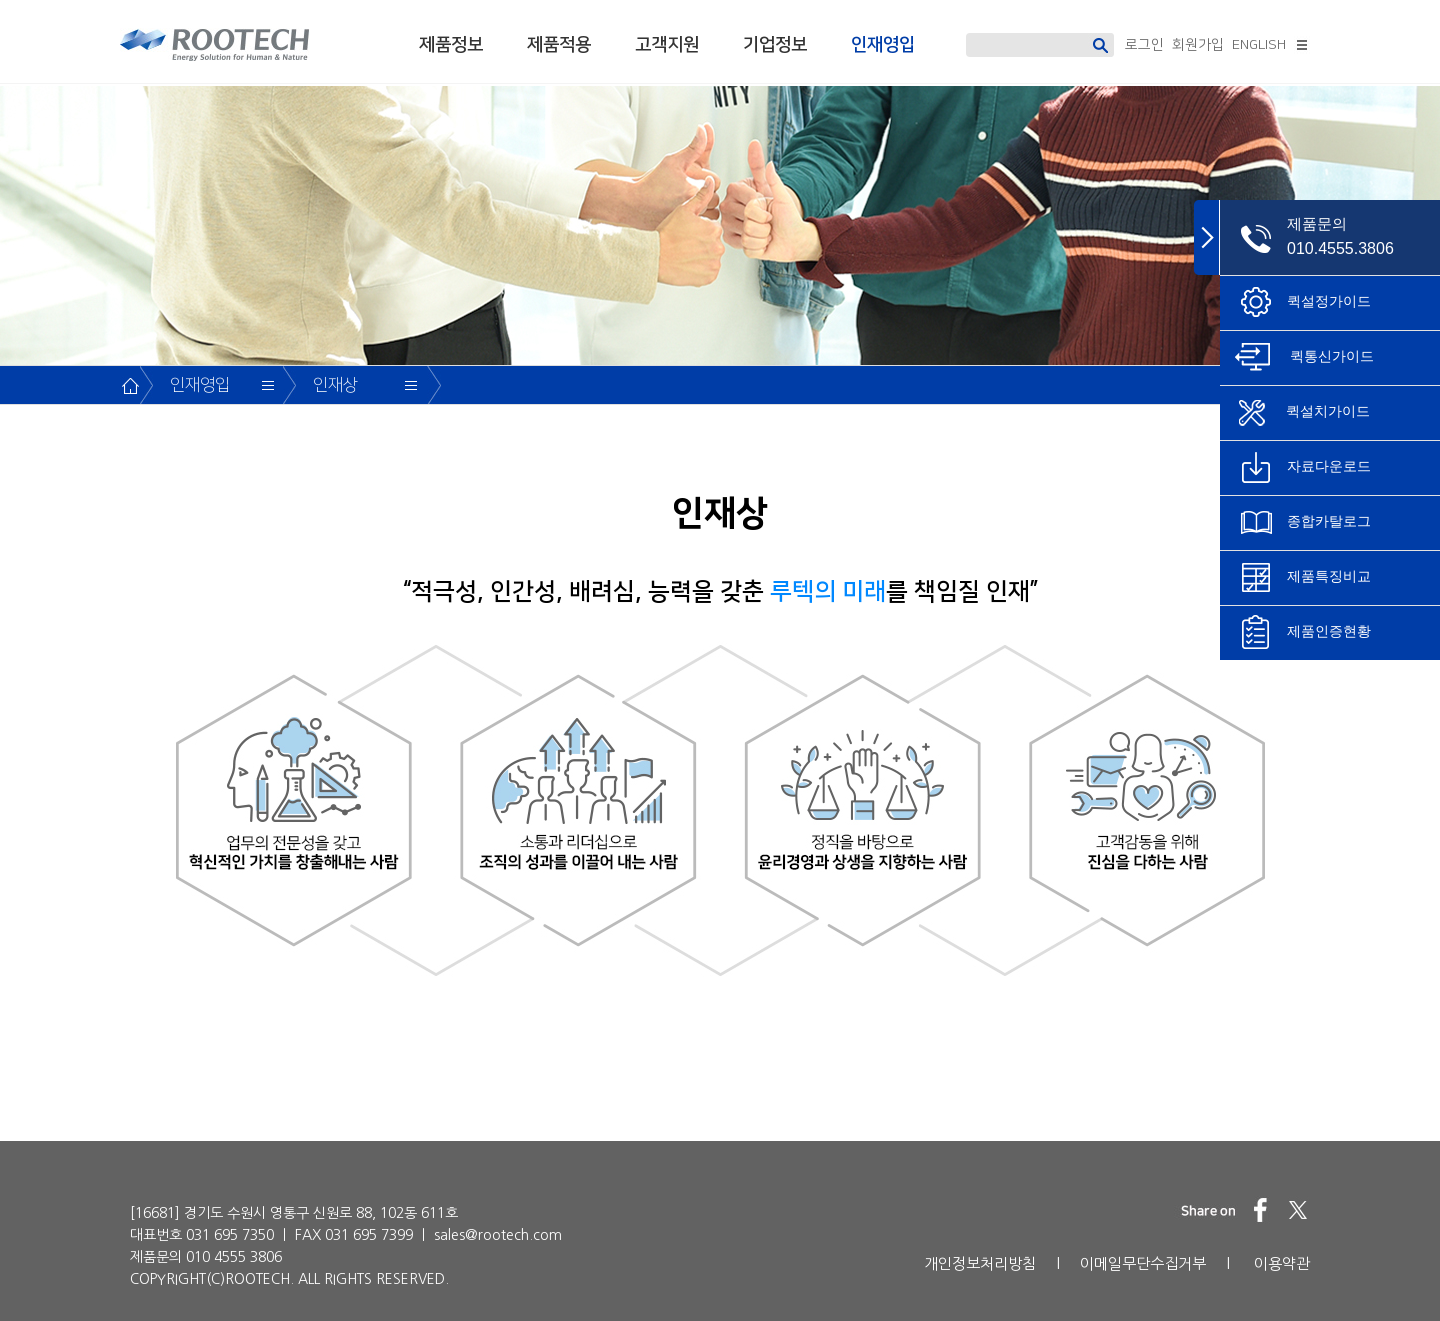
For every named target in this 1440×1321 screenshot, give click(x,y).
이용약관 (1282, 1263)
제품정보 (451, 45)
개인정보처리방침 (980, 1263)
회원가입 (1198, 45)
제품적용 (559, 45)
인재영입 (883, 45)
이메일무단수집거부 (1143, 1263)
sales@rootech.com (498, 1235)
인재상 (335, 385)
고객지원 (667, 45)
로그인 (1144, 45)
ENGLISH (1259, 45)
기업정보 (775, 45)
